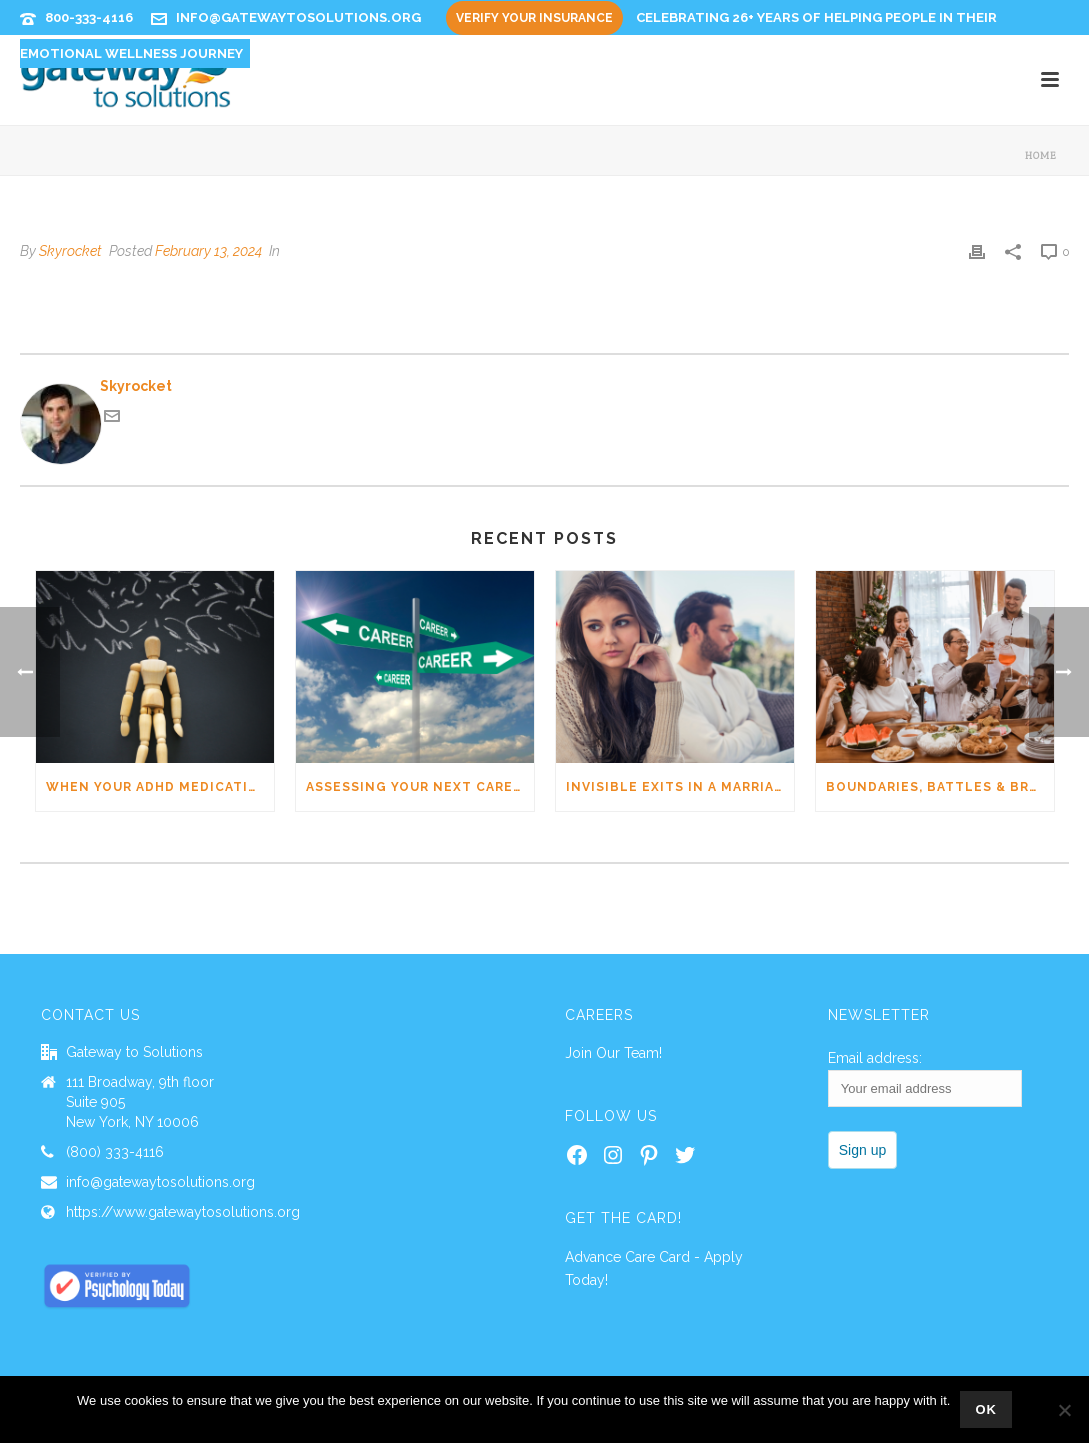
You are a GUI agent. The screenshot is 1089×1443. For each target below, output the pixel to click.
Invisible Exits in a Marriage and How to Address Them (680, 787)
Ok (986, 1409)
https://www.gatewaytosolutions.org (183, 1212)
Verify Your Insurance (534, 18)
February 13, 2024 (208, 251)
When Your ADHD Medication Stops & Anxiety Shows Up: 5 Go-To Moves (160, 787)
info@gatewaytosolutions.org (298, 17)
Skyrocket (70, 251)
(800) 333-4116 (115, 1152)
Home (1041, 156)
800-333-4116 (89, 17)
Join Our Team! (613, 1053)
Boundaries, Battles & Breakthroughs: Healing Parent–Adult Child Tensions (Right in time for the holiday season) (940, 787)
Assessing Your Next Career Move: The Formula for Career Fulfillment (420, 787)
